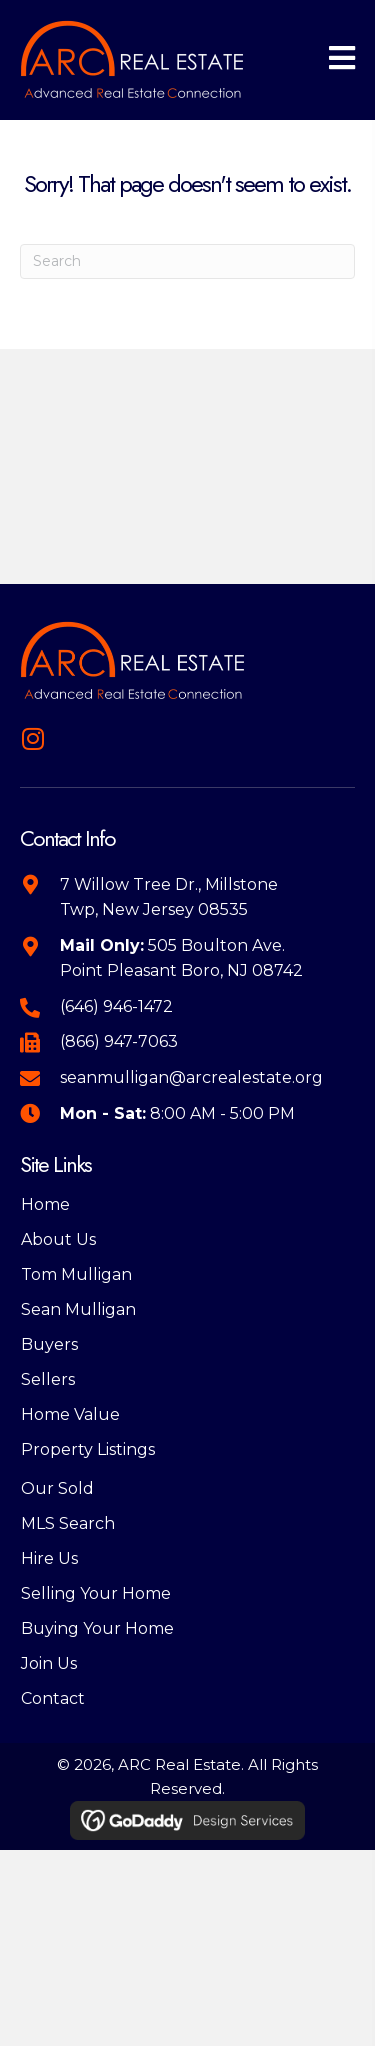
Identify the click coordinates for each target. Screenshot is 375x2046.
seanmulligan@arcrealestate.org (191, 1077)
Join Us (49, 1663)
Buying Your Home (97, 1628)
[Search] (187, 261)
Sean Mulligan (78, 1309)
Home (45, 1204)
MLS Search (68, 1523)
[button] (32, 738)
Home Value (70, 1414)
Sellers (48, 1379)
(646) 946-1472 (116, 1006)
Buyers (49, 1344)
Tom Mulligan (76, 1274)
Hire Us (49, 1558)
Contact (53, 1698)
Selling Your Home (96, 1593)
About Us (58, 1239)
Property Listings (88, 1449)
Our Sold (57, 1488)
